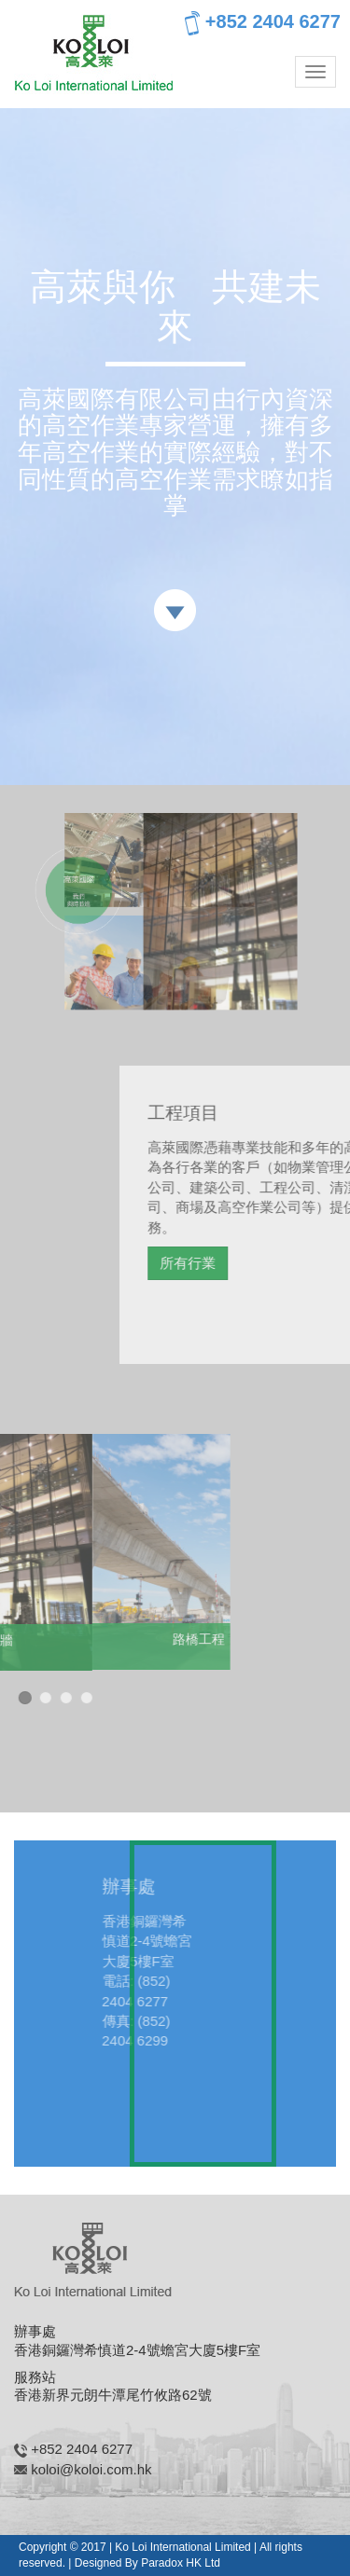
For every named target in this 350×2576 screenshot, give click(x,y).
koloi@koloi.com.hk (91, 2469)
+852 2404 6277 (263, 23)
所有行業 (238, 1263)
